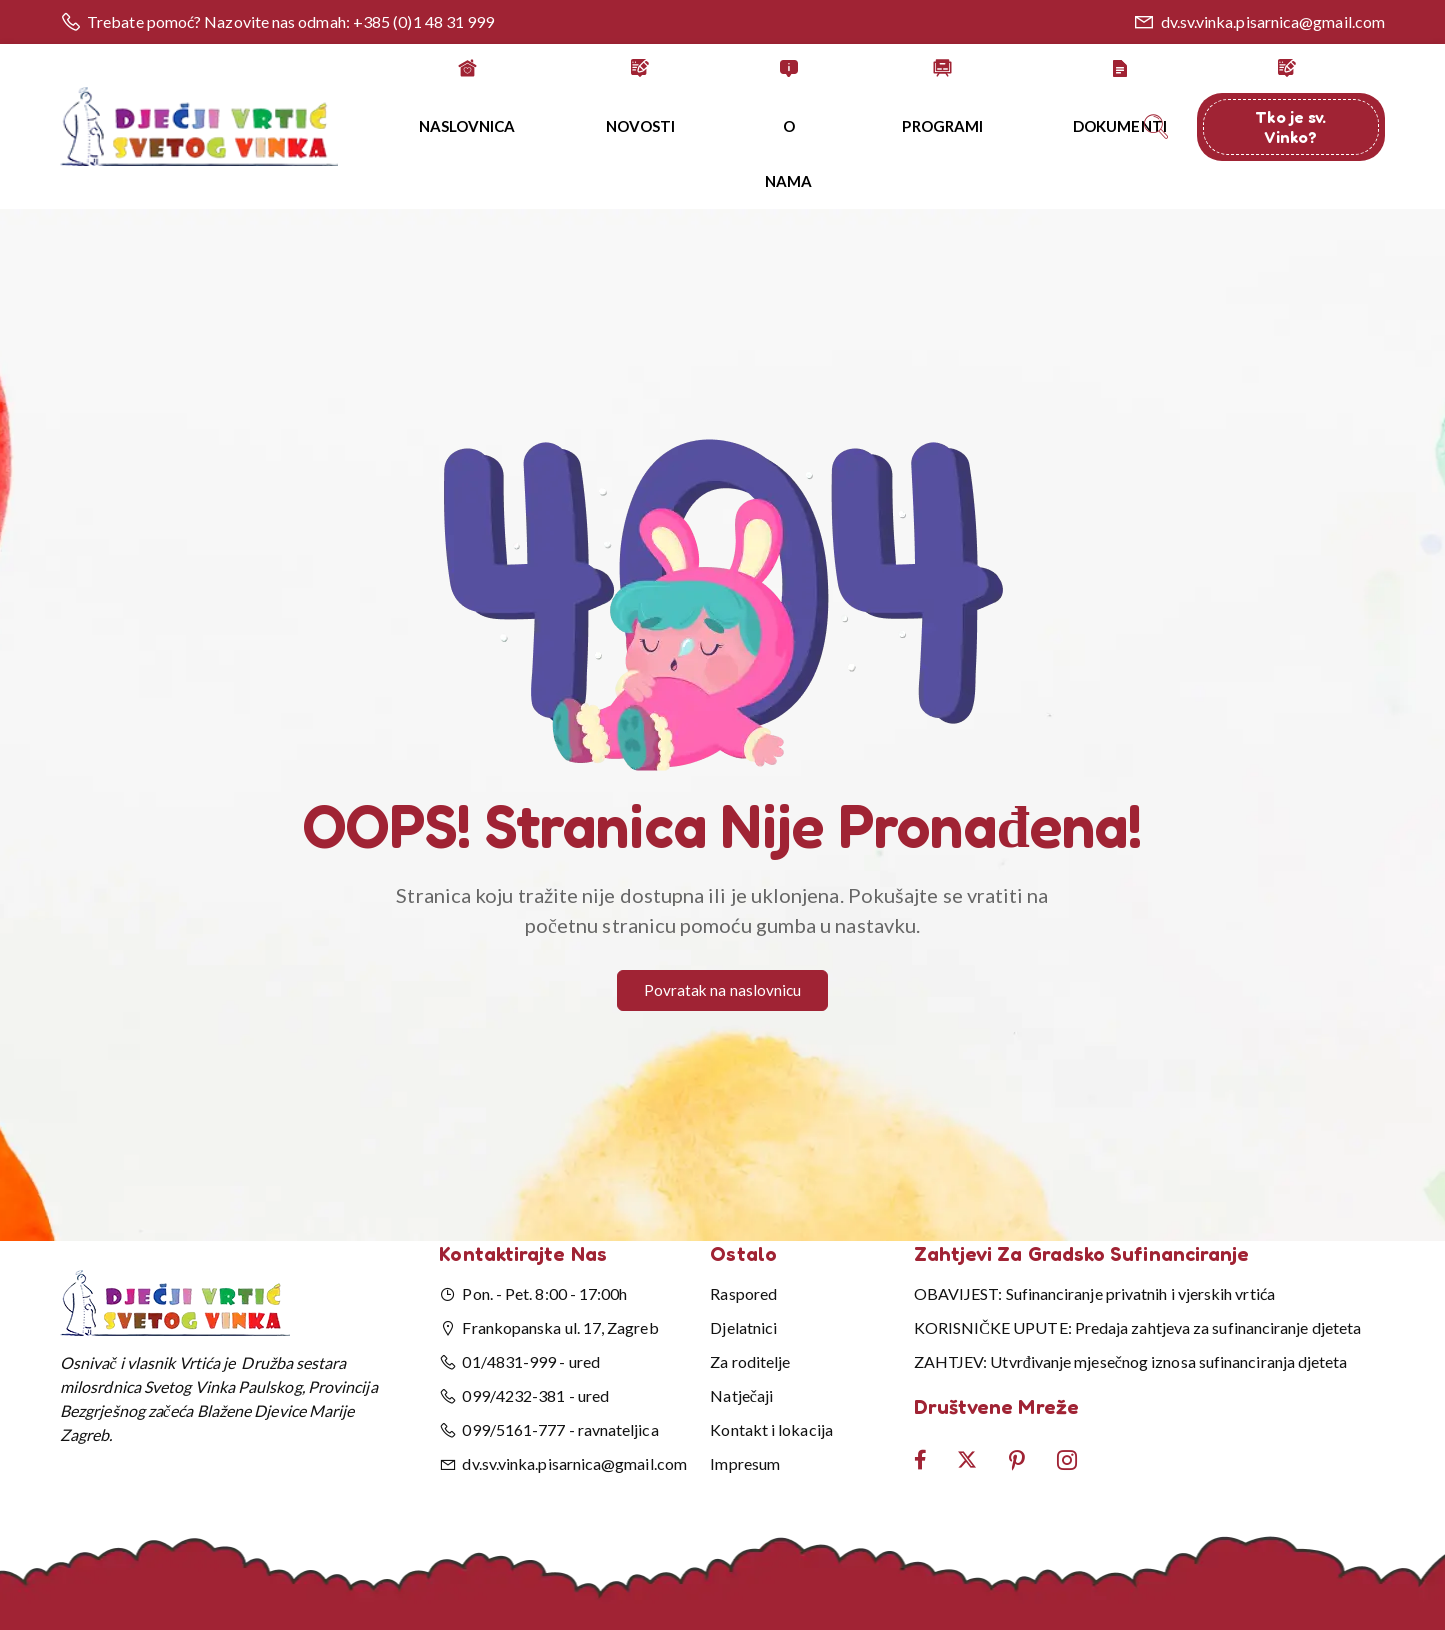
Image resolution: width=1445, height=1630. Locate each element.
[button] (723, 528)
